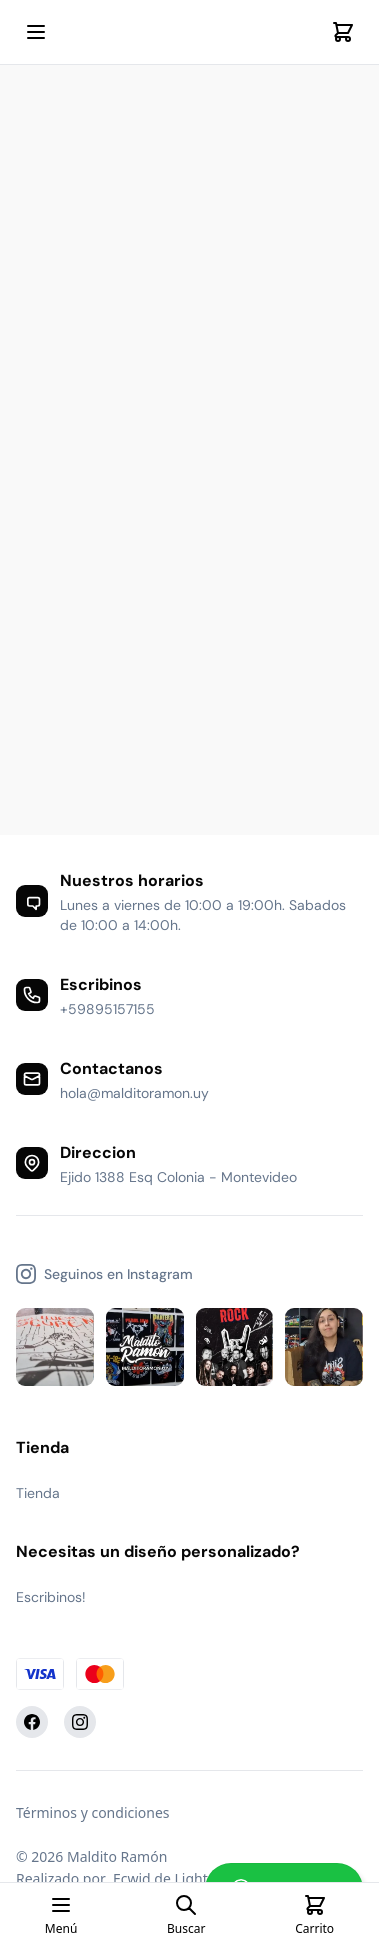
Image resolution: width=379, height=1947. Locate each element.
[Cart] (343, 32)
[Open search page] (186, 1915)
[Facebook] (32, 1722)
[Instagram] (80, 1722)
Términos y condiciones (93, 1812)
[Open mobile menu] (36, 32)
